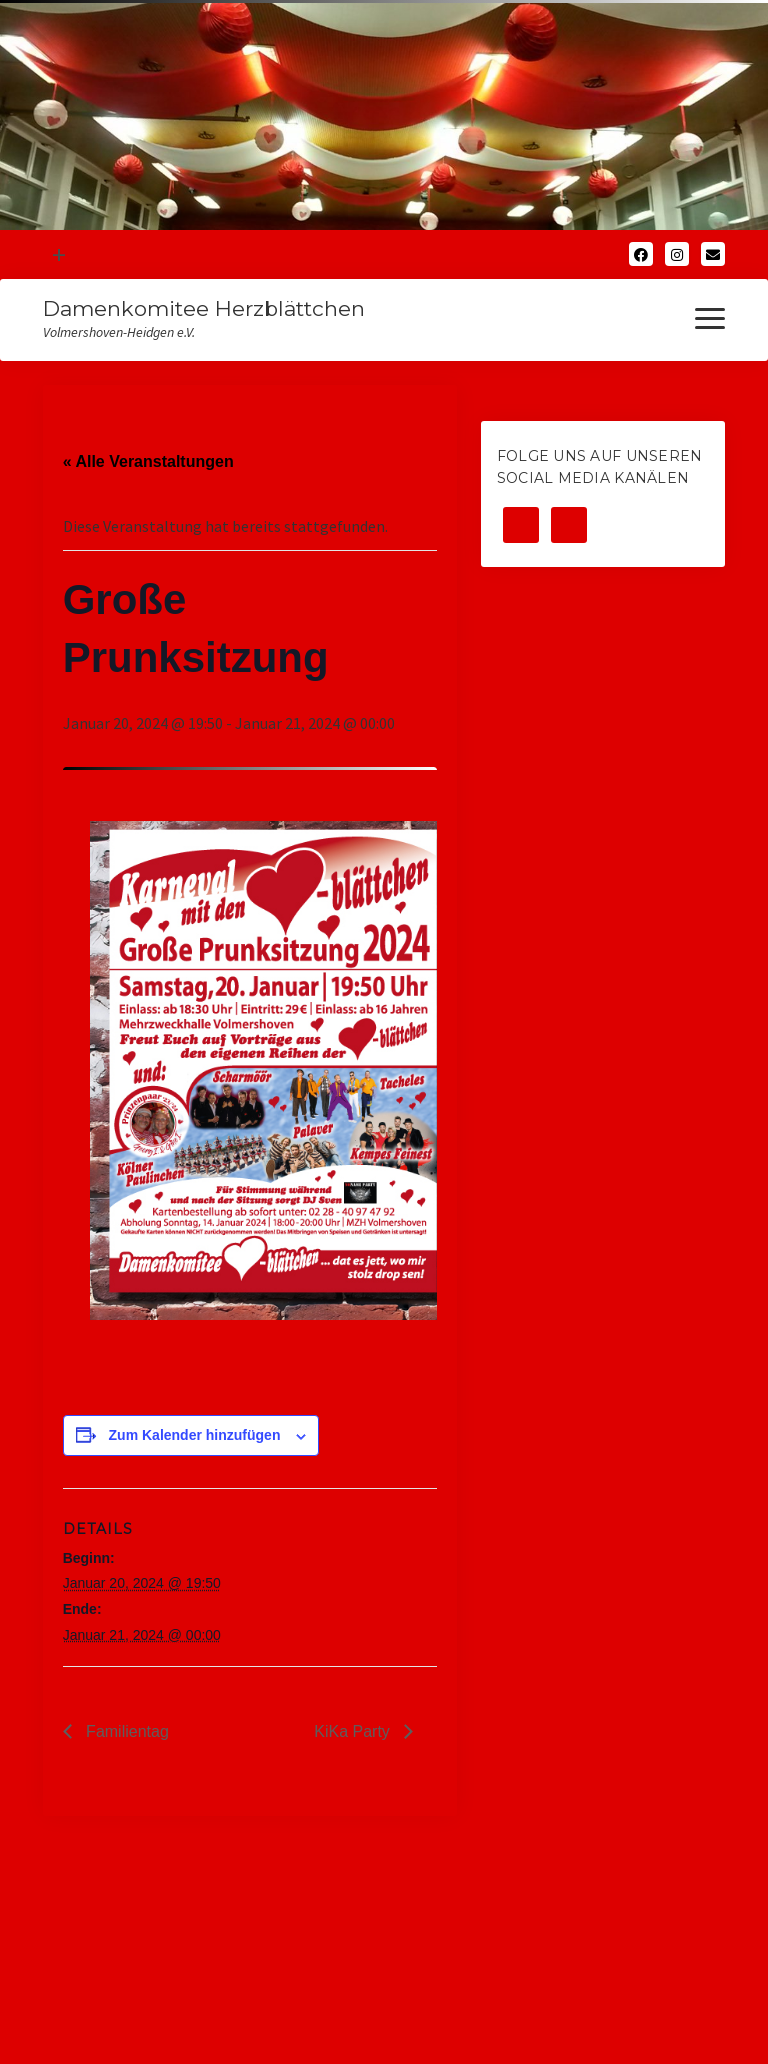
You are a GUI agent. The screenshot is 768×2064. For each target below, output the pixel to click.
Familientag (125, 1731)
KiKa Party (354, 1731)
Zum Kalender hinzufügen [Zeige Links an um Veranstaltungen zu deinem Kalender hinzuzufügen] (195, 1435)
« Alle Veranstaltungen (148, 461)
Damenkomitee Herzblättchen (204, 308)
